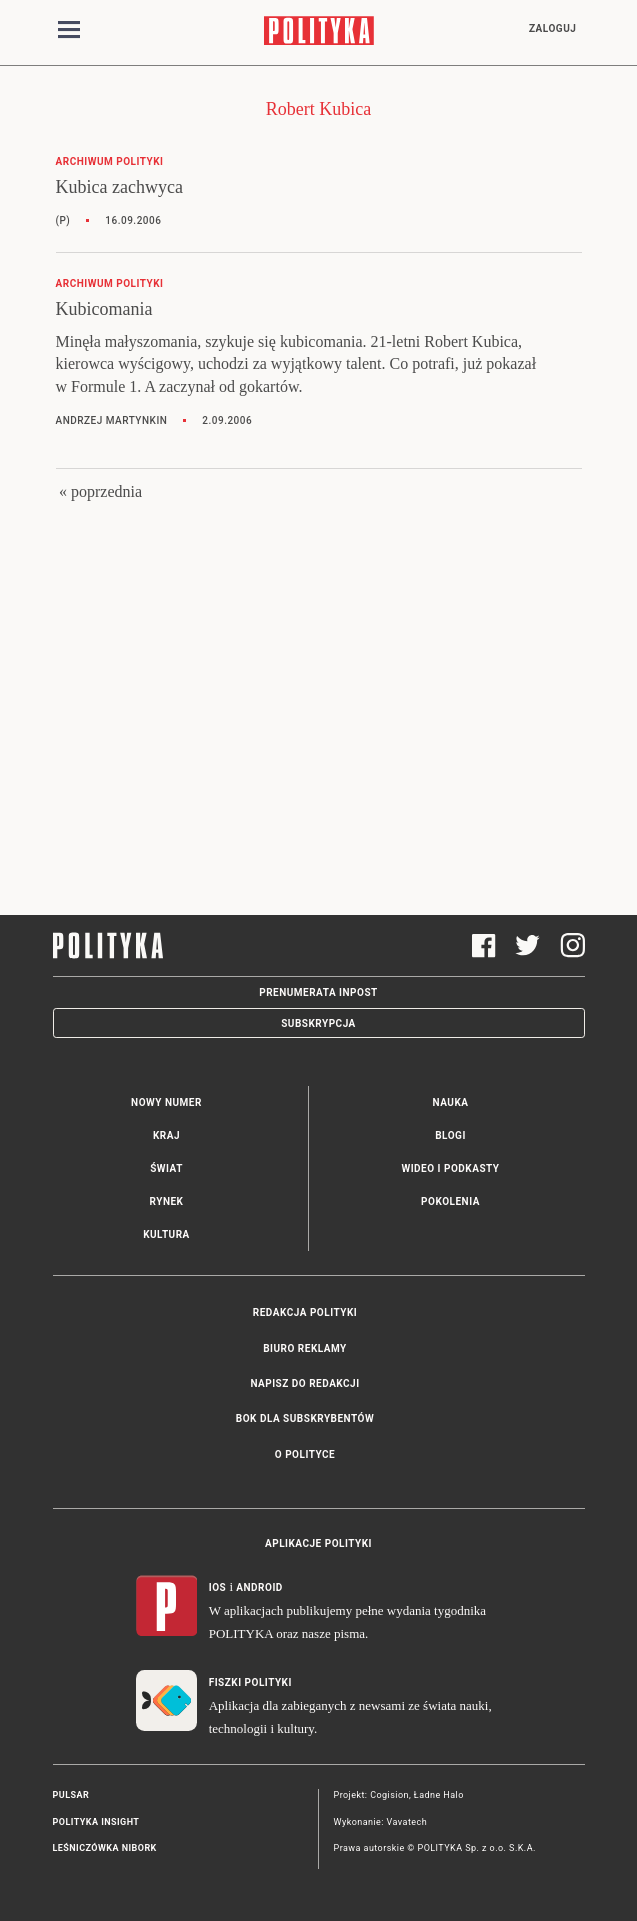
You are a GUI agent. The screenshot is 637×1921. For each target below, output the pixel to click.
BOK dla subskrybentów (305, 1418)
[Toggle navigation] (69, 33)
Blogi (450, 1135)
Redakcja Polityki (305, 1312)
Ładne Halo (439, 1795)
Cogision (389, 1795)
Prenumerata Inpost (318, 992)
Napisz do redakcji (304, 1383)
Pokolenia (450, 1201)
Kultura (166, 1234)
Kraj (166, 1135)
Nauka (451, 1102)
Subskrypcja (318, 1023)
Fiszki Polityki (250, 1682)
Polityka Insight (96, 1822)
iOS (217, 1587)
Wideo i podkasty (450, 1168)
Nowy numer (166, 1102)
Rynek (167, 1201)
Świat (166, 1168)
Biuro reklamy (305, 1348)
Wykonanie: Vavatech (381, 1822)
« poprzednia (100, 491)
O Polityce (305, 1454)
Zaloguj (552, 28)
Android (259, 1587)
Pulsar (71, 1795)
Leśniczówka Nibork (105, 1848)
